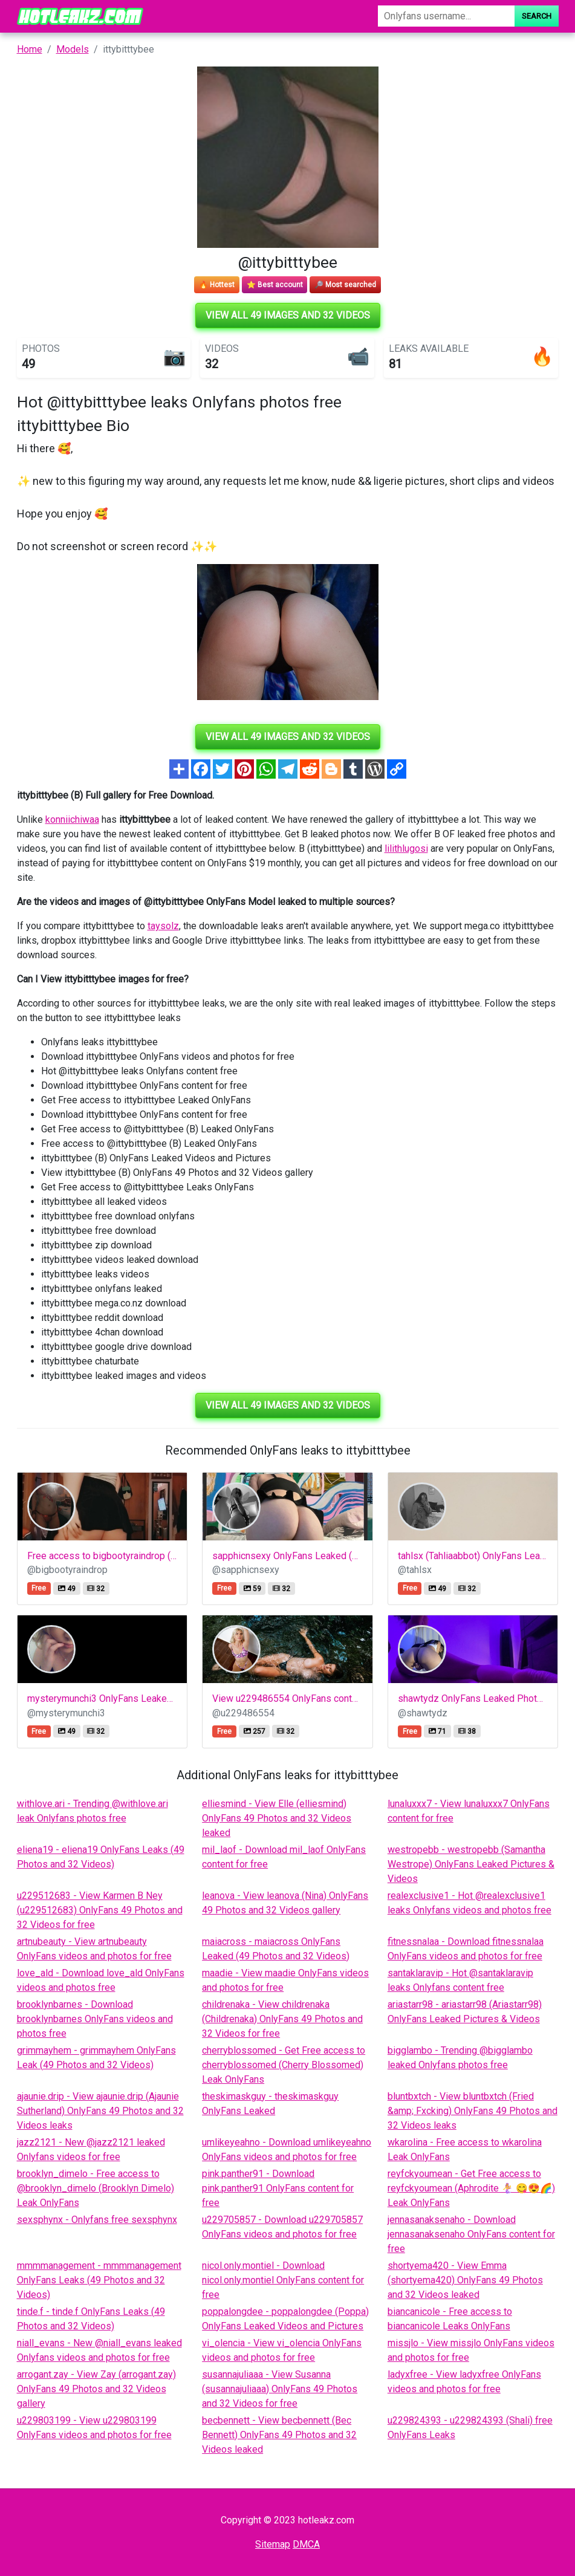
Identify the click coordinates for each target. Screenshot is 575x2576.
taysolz (163, 926)
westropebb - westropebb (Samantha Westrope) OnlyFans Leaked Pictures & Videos (471, 1864)
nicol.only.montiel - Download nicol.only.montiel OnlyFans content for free (283, 2280)
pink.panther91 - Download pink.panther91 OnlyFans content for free (278, 2188)
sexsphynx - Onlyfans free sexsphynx (97, 2219)
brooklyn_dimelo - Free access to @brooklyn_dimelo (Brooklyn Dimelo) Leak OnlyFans (95, 2188)
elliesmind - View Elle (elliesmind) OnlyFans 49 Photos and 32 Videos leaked (276, 1818)
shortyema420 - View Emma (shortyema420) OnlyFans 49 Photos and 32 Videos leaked (465, 2280)
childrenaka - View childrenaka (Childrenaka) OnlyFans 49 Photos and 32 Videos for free (282, 2019)
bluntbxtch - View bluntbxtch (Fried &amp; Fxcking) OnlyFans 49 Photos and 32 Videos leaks (472, 2111)
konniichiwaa (72, 819)
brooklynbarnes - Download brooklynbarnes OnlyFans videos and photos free (95, 2019)
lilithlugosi (406, 848)
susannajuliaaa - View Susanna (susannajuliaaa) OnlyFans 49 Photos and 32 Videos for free (279, 2389)
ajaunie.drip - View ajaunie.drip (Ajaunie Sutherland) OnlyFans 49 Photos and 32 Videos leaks (100, 2111)
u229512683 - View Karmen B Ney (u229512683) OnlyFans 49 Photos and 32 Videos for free (100, 1910)
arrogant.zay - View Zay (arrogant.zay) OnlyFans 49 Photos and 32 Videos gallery (96, 2389)
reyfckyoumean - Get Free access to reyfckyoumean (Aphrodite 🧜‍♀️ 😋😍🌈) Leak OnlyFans (471, 2188)
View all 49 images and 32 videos (288, 315)
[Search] (446, 16)
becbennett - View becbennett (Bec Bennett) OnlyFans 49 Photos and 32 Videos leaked (279, 2435)
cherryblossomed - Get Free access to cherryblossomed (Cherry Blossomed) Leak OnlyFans (283, 2065)
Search (536, 16)
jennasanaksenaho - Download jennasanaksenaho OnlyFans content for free (471, 2234)
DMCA (306, 2544)
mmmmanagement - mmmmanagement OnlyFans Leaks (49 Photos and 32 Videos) (99, 2280)
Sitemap (272, 2544)
